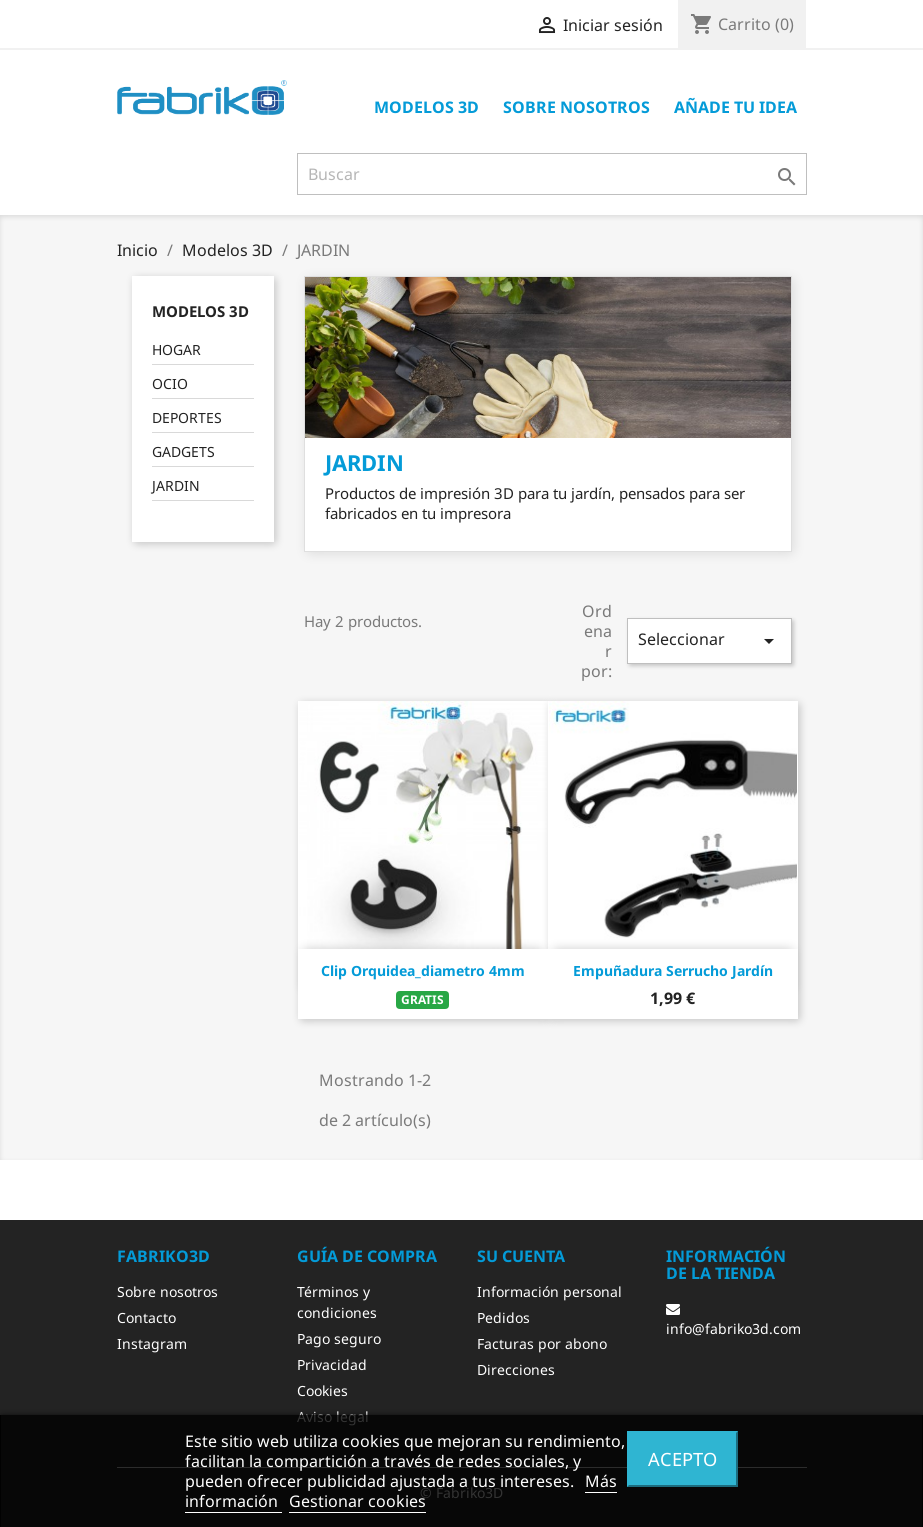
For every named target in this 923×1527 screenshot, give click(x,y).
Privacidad (332, 1364)
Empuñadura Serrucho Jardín (673, 970)
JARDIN (176, 485)
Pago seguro (339, 1338)
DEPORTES (187, 417)
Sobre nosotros (576, 107)
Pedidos (503, 1317)
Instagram (152, 1343)
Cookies (322, 1390)
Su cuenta (521, 1256)
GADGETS (183, 451)
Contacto (146, 1317)
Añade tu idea (735, 107)
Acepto (682, 1458)
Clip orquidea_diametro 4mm (423, 970)
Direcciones (516, 1369)
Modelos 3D (426, 107)
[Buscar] (552, 174)
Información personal (549, 1291)
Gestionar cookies (357, 1501)
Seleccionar (709, 640)
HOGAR (176, 349)
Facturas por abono (542, 1343)
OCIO (170, 383)
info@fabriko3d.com (733, 1320)
